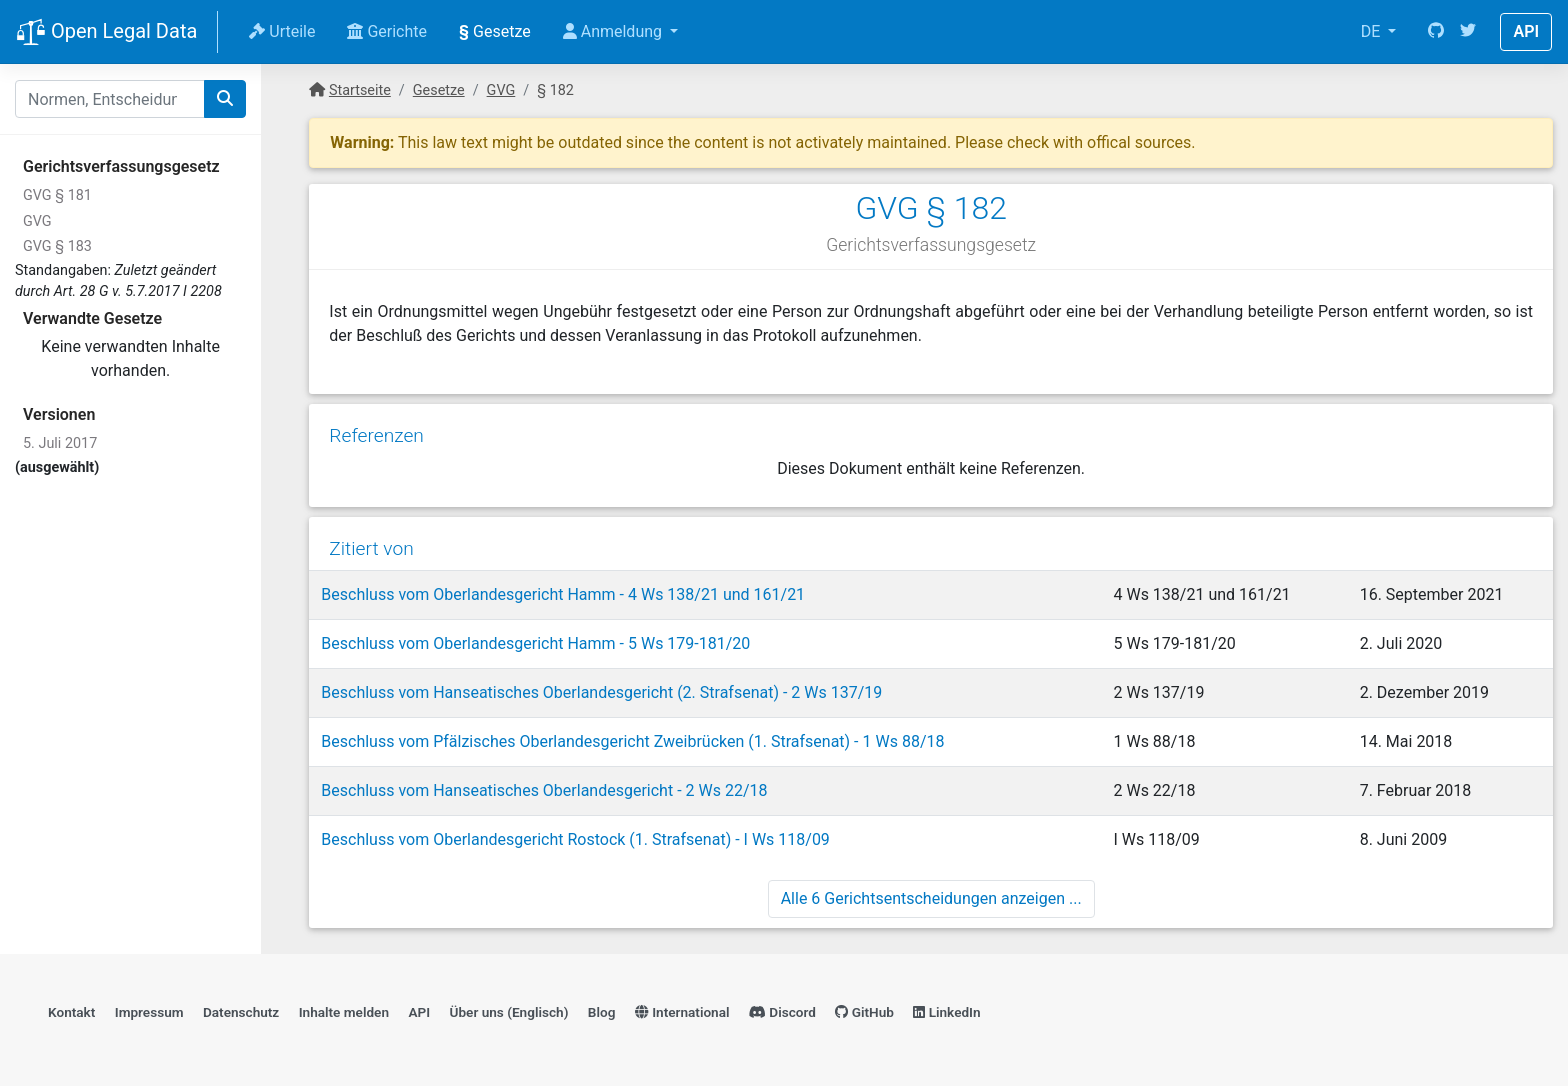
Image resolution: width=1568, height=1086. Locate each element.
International (682, 1012)
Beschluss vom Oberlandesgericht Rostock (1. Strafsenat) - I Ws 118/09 (575, 839)
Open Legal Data (106, 33)
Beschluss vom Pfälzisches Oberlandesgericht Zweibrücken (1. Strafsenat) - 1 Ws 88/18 (632, 741)
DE (1373, 31)
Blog (602, 1012)
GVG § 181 (57, 195)
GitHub (864, 1012)
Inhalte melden (344, 1012)
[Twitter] (1468, 32)
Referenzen (376, 435)
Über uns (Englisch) (509, 1012)
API (1526, 31)
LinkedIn (946, 1012)
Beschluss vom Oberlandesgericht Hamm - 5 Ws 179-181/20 (535, 643)
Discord (782, 1012)
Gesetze (495, 31)
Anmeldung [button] (614, 31)
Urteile (282, 31)
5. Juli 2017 (60, 443)
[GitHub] (1436, 32)
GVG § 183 (57, 246)
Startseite (360, 90)
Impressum (149, 1012)
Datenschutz (241, 1012)
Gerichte (387, 31)
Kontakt (71, 1012)
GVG (37, 221)
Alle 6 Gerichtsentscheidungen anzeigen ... (931, 898)
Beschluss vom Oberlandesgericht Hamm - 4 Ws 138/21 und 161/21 (563, 594)
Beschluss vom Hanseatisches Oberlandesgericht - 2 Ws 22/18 (544, 790)
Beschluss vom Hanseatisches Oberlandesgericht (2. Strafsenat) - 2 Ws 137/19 (601, 692)
